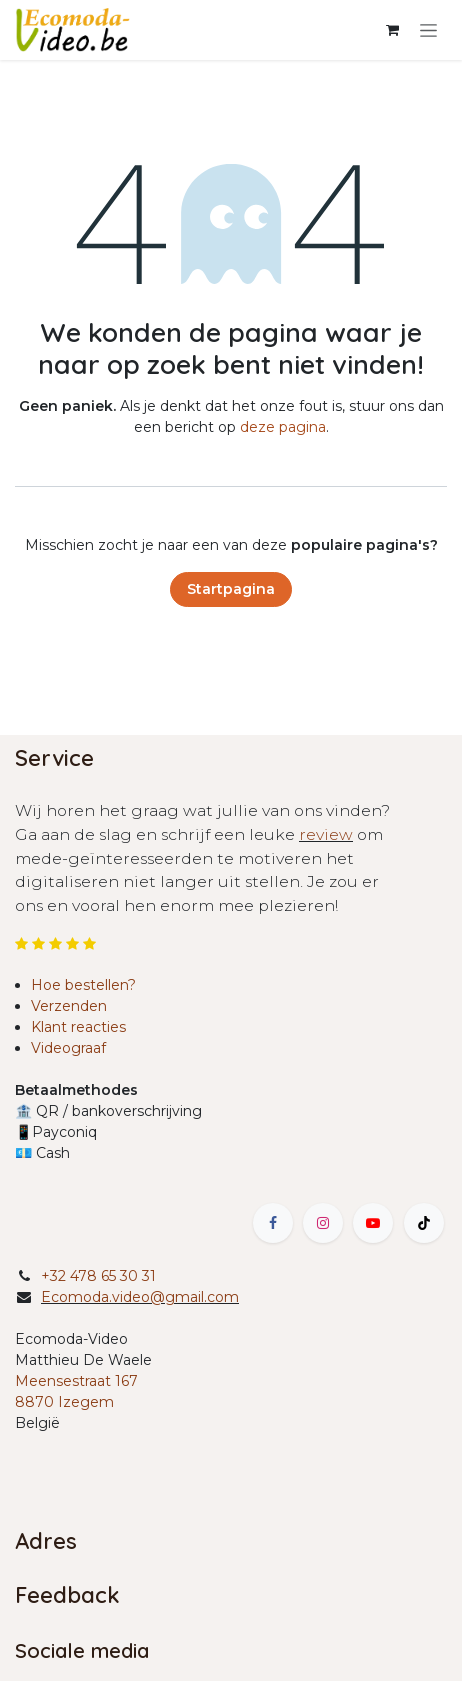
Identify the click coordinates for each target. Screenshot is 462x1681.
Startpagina (231, 589)
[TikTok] (424, 1223)
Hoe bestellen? (83, 985)
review (326, 834)
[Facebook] (273, 1223)
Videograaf (68, 1048)
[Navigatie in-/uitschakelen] (428, 30)
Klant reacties (78, 1027)
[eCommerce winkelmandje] (392, 30)
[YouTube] (373, 1223)
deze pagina (283, 427)
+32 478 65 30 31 (98, 1276)
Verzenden (69, 1006)
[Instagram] (323, 1223)
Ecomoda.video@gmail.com (140, 1297)
